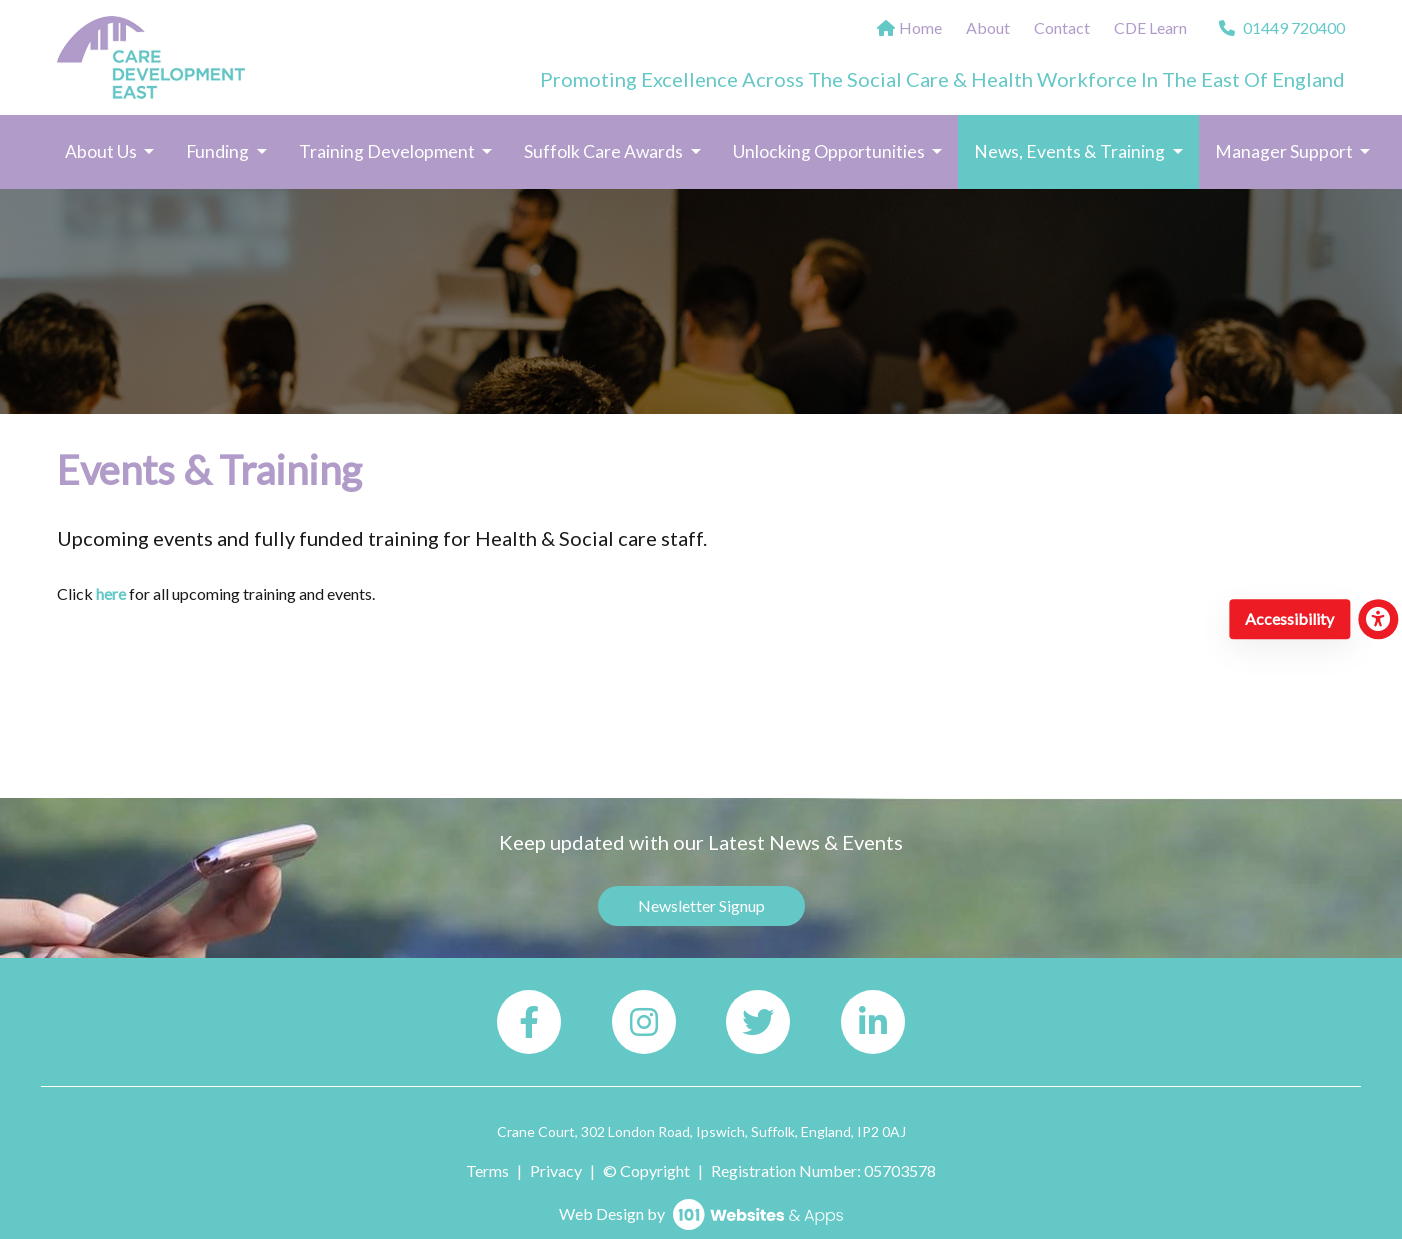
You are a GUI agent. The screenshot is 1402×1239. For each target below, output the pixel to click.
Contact (1062, 27)
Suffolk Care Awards (605, 151)
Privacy (556, 1170)
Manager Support (1285, 151)
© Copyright (646, 1170)
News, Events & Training (1086, 150)
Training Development (388, 151)
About (988, 27)
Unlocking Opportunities (830, 151)
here (111, 593)
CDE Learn (1150, 27)
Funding (219, 151)
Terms (487, 1170)
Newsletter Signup (701, 905)
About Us (102, 151)
